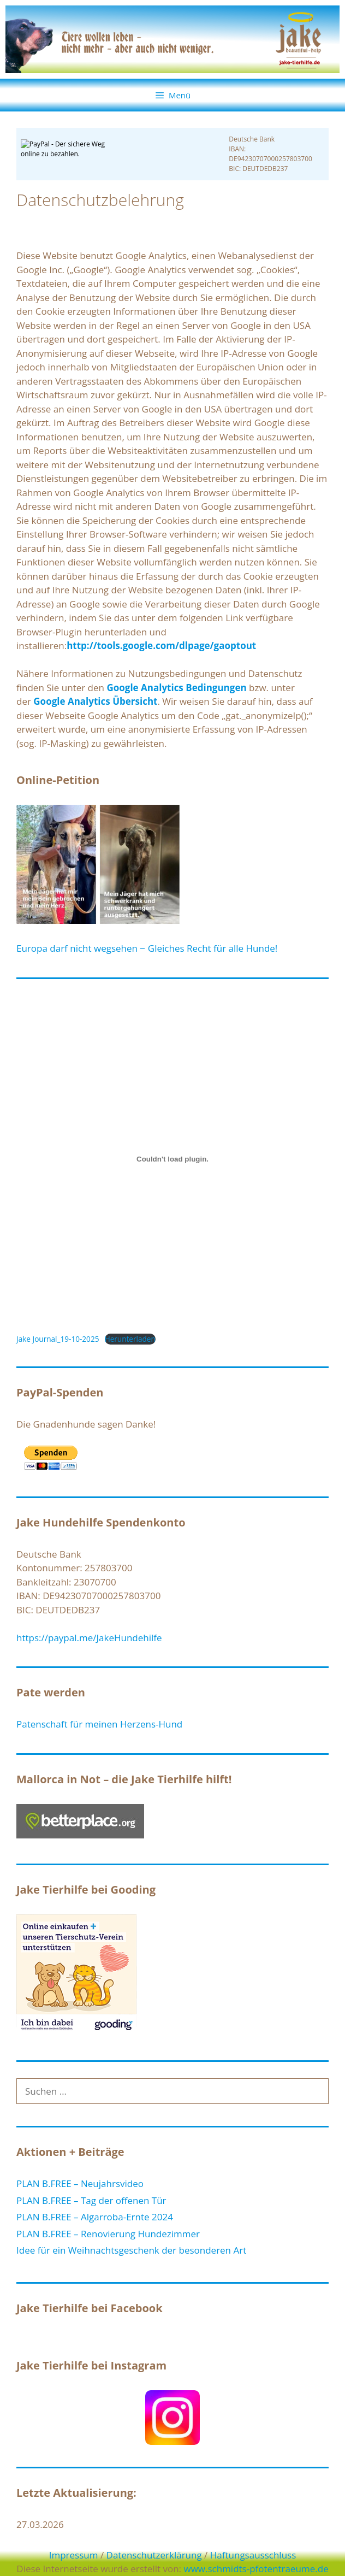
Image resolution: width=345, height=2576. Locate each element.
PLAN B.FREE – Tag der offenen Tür (91, 2200)
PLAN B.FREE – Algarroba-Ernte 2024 (94, 2216)
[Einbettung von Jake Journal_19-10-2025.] (172, 1159)
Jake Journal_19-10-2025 (57, 1339)
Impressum (73, 2555)
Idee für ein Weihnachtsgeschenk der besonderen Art (131, 2250)
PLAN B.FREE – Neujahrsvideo (80, 2183)
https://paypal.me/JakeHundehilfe (89, 1637)
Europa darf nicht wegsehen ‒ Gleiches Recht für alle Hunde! (146, 948)
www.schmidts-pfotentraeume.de (255, 2568)
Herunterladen (130, 1339)
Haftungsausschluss (253, 2555)
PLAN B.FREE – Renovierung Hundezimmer (108, 2233)
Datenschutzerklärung (154, 2555)
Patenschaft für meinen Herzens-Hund (99, 1724)
